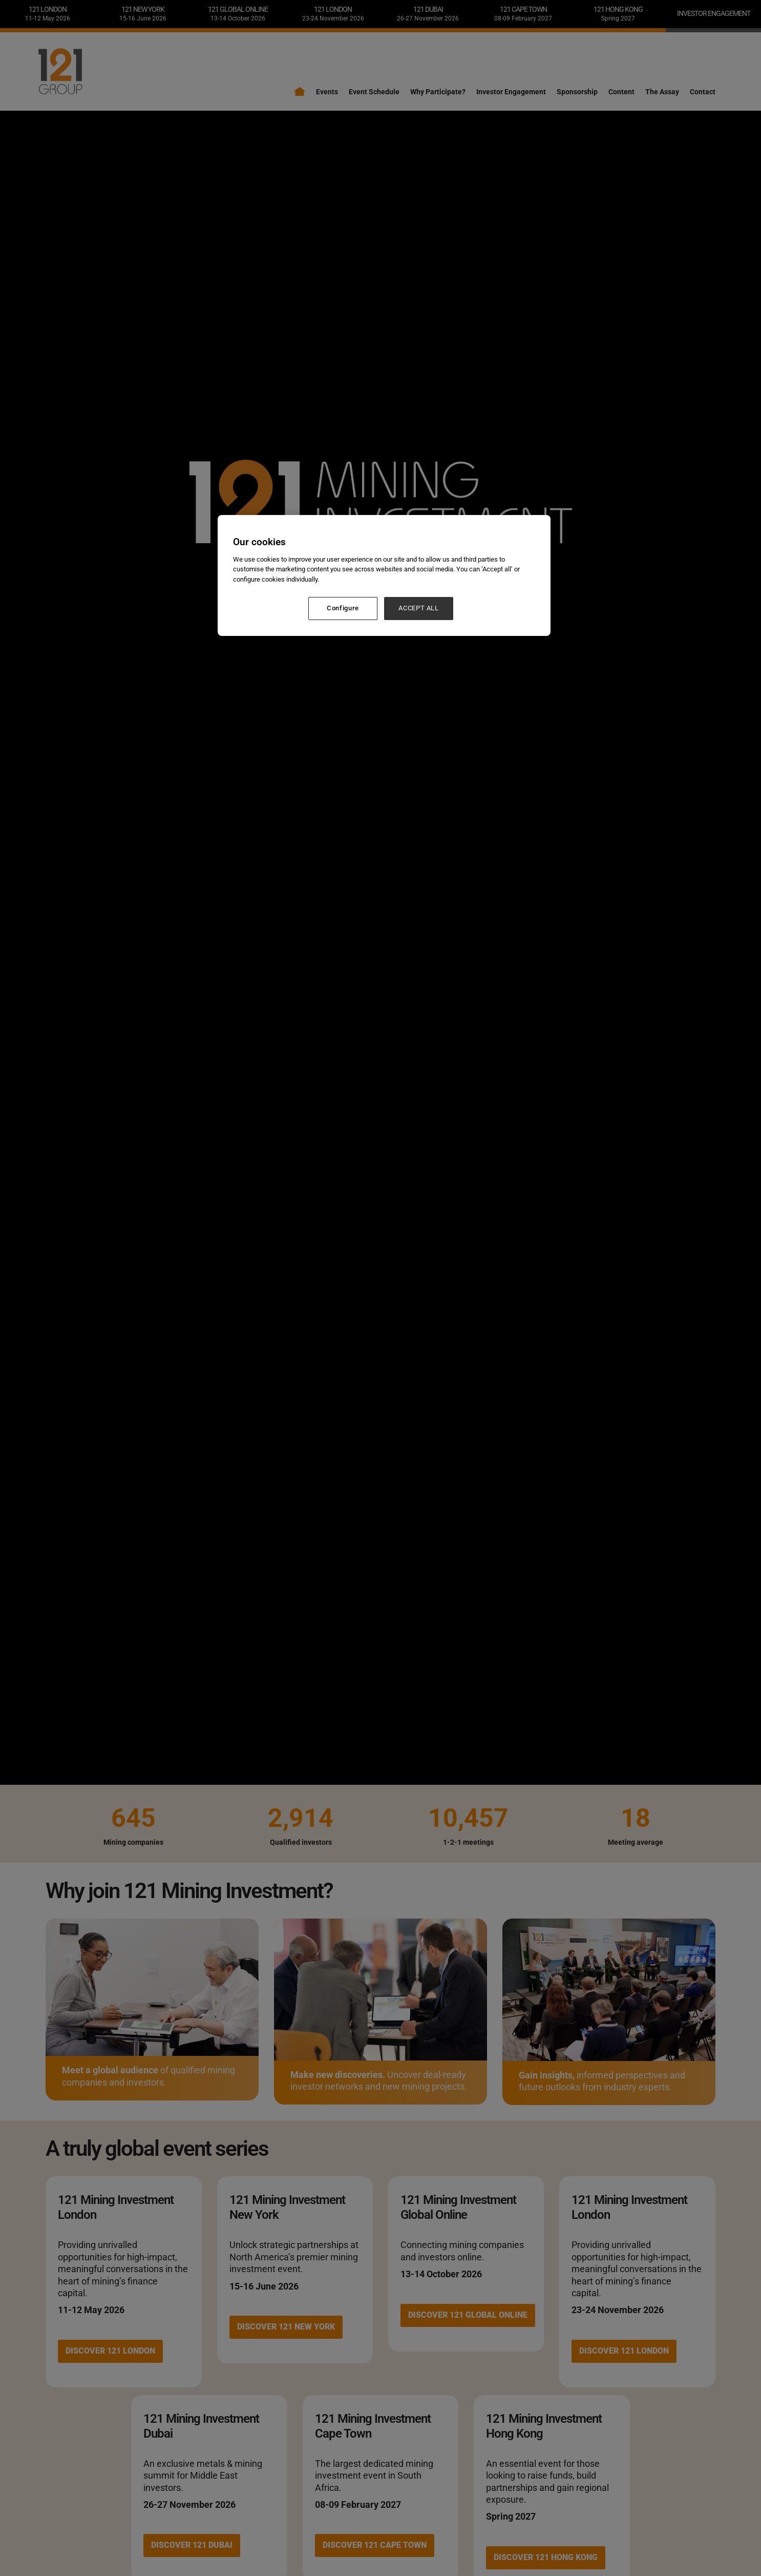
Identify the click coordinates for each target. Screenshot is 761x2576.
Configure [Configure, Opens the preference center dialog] (343, 608)
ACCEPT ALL (418, 608)
